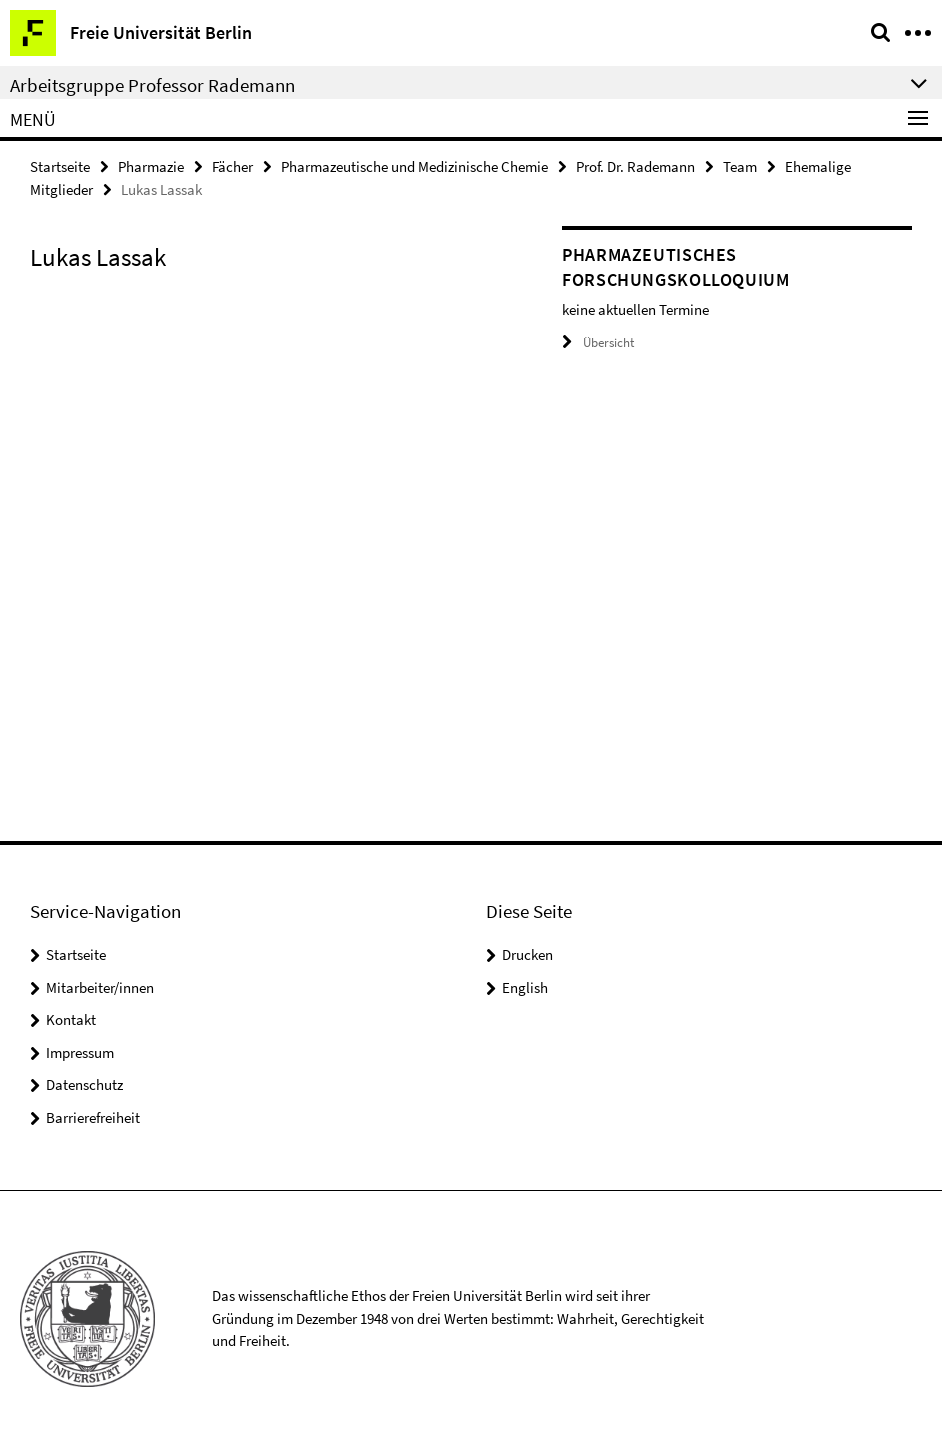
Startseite (60, 166)
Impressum (80, 1052)
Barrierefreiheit (93, 1117)
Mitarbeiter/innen (100, 987)
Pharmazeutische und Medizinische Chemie (414, 166)
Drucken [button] (527, 954)
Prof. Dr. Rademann (635, 166)
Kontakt (71, 1019)
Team (740, 166)
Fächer (232, 166)
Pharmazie (151, 166)
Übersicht (598, 342)
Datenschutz (84, 1084)
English (525, 987)
